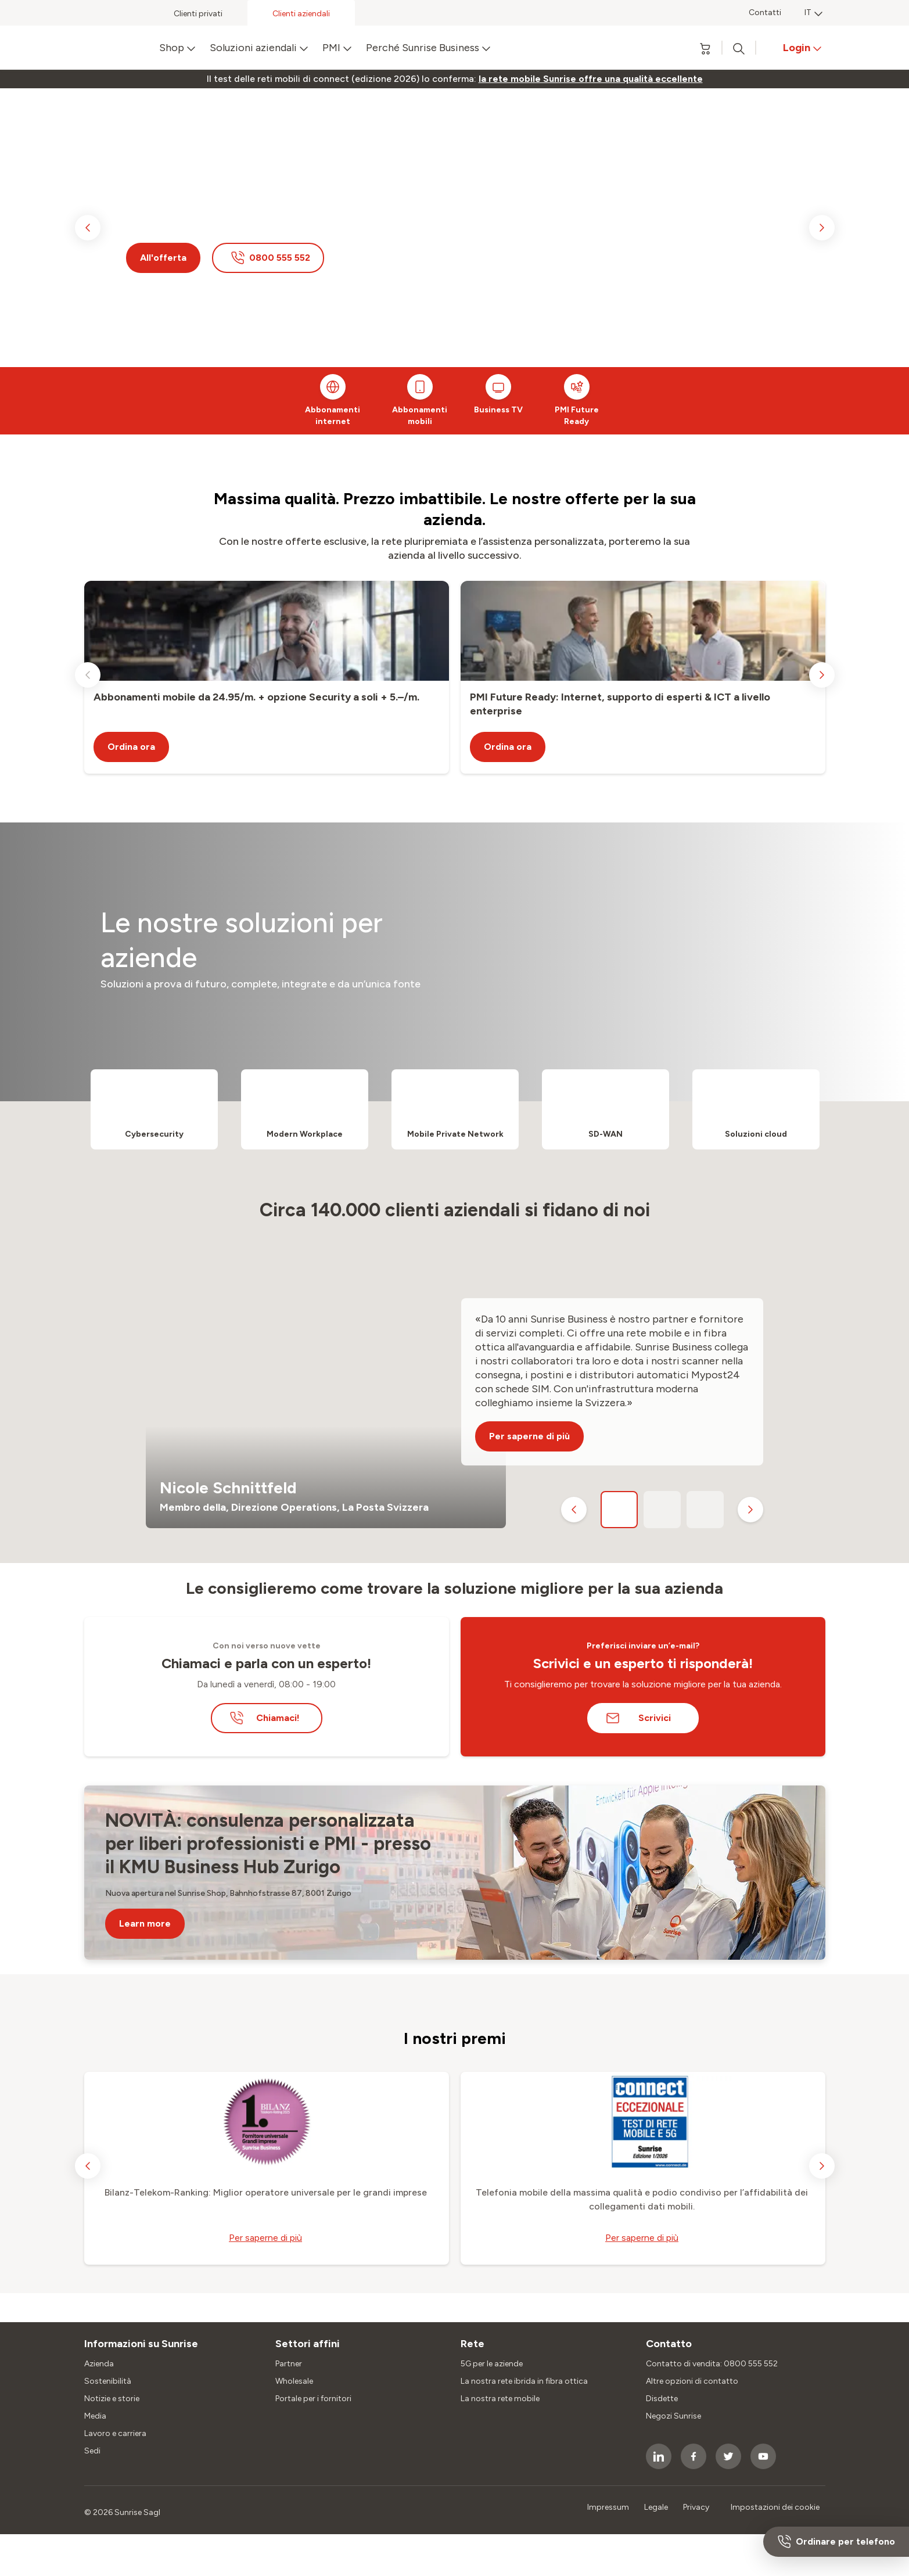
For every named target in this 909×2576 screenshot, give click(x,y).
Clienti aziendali (301, 14)
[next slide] (822, 227)
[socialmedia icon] (658, 2456)
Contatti (765, 12)
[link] (591, 79)
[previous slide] (87, 227)
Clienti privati (198, 14)
